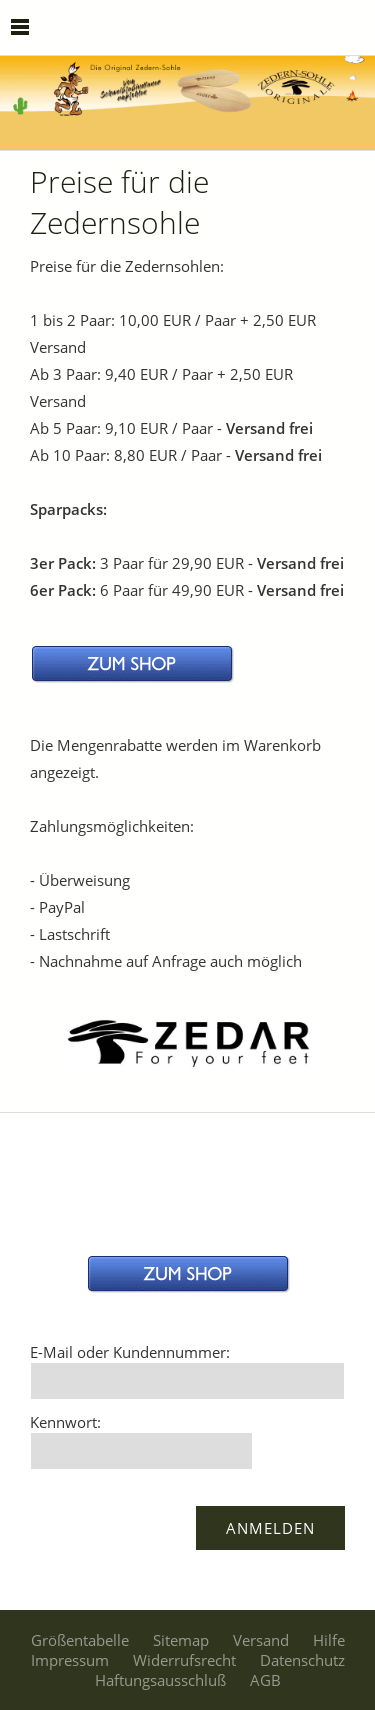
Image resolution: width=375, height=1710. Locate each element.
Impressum (70, 1660)
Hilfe (329, 1640)
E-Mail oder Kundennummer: (130, 1352)
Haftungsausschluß (160, 1680)
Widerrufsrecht (184, 1660)
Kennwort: (65, 1422)
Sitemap (181, 1640)
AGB (265, 1680)
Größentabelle (80, 1640)
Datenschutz (302, 1660)
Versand (261, 1640)
